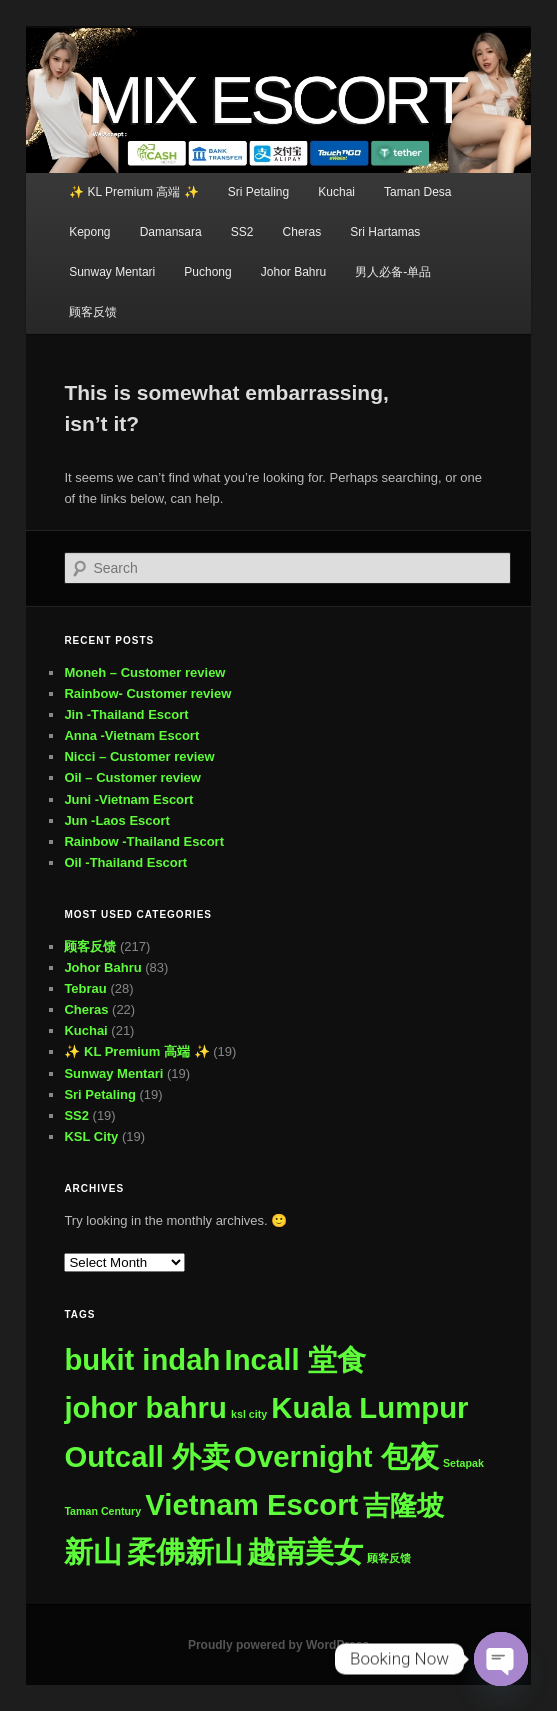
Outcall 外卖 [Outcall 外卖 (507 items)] (147, 1456)
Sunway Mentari (112, 272)
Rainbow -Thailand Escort (144, 841)
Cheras (302, 232)
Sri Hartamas (385, 232)
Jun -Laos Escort (116, 820)
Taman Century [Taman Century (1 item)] (102, 1511)
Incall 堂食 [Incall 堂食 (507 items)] (295, 1359)
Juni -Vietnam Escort (128, 799)
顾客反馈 (93, 312)
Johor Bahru (293, 272)
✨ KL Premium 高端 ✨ (134, 192)
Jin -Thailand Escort (126, 714)
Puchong (207, 272)
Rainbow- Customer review (147, 693)
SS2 (242, 232)
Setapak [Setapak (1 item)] (463, 1463)
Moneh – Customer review (144, 672)
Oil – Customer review (132, 777)
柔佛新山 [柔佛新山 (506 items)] (185, 1551)
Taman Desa (417, 192)
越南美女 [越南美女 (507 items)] (305, 1551)
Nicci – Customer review (139, 756)
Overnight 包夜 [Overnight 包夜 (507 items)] (336, 1456)
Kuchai (336, 192)
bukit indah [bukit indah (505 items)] (142, 1360)
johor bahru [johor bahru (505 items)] (145, 1408)
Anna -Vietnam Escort (131, 735)
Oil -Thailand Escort (125, 862)
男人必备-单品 (393, 272)
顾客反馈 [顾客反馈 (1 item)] (389, 1558)
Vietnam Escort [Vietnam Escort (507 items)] (251, 1504)
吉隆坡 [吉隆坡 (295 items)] (403, 1505)
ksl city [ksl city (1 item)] (249, 1414)
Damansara (171, 232)
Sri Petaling (258, 192)
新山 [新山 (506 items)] (93, 1551)
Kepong (89, 232)
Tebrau (85, 988)
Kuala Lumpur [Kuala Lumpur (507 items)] (369, 1407)
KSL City (91, 1136)
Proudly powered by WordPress (278, 1645)
